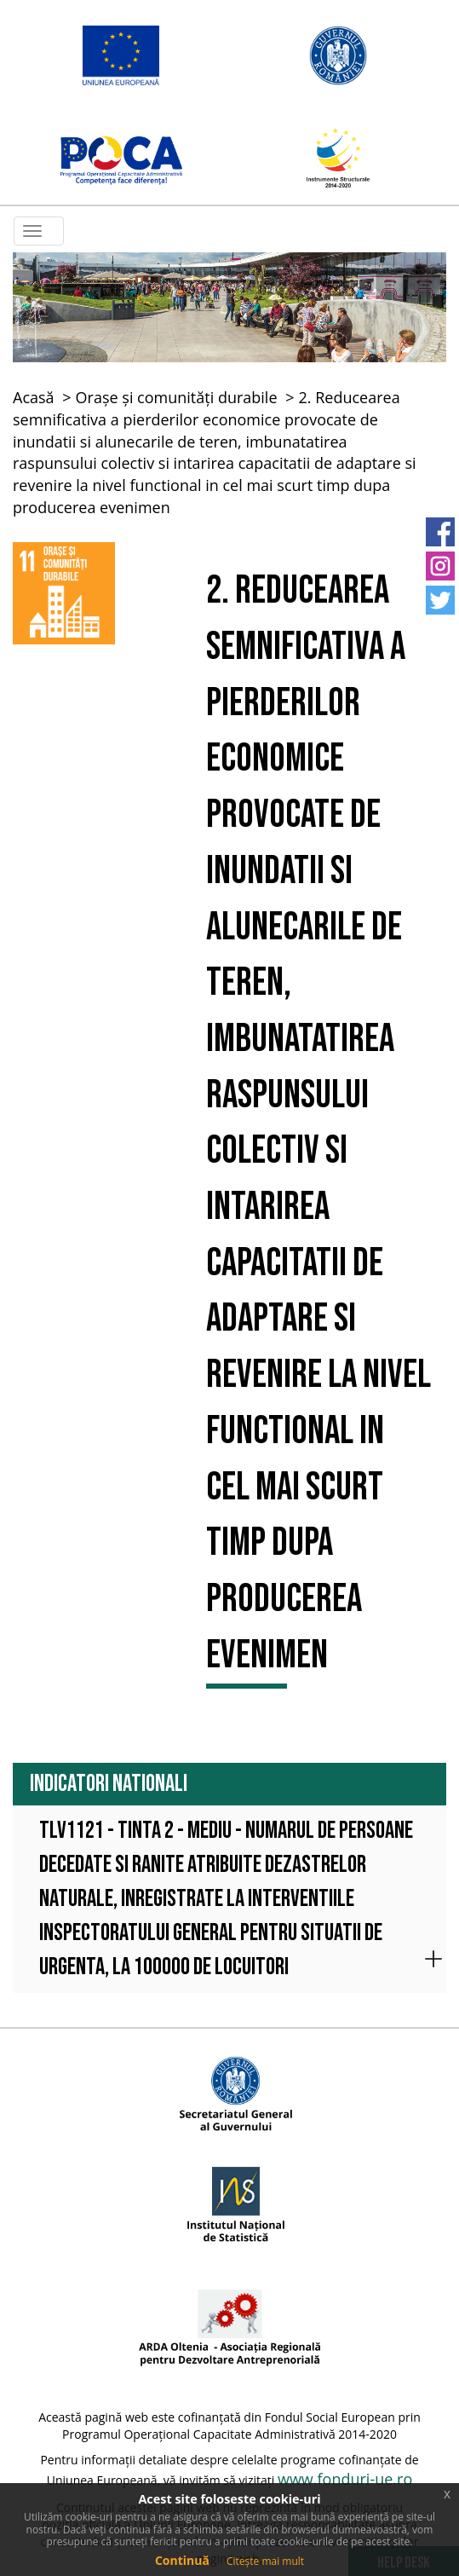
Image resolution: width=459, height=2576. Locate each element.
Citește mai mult (265, 2561)
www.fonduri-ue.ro (345, 2479)
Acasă (34, 397)
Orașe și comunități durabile (177, 397)
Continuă (182, 2560)
